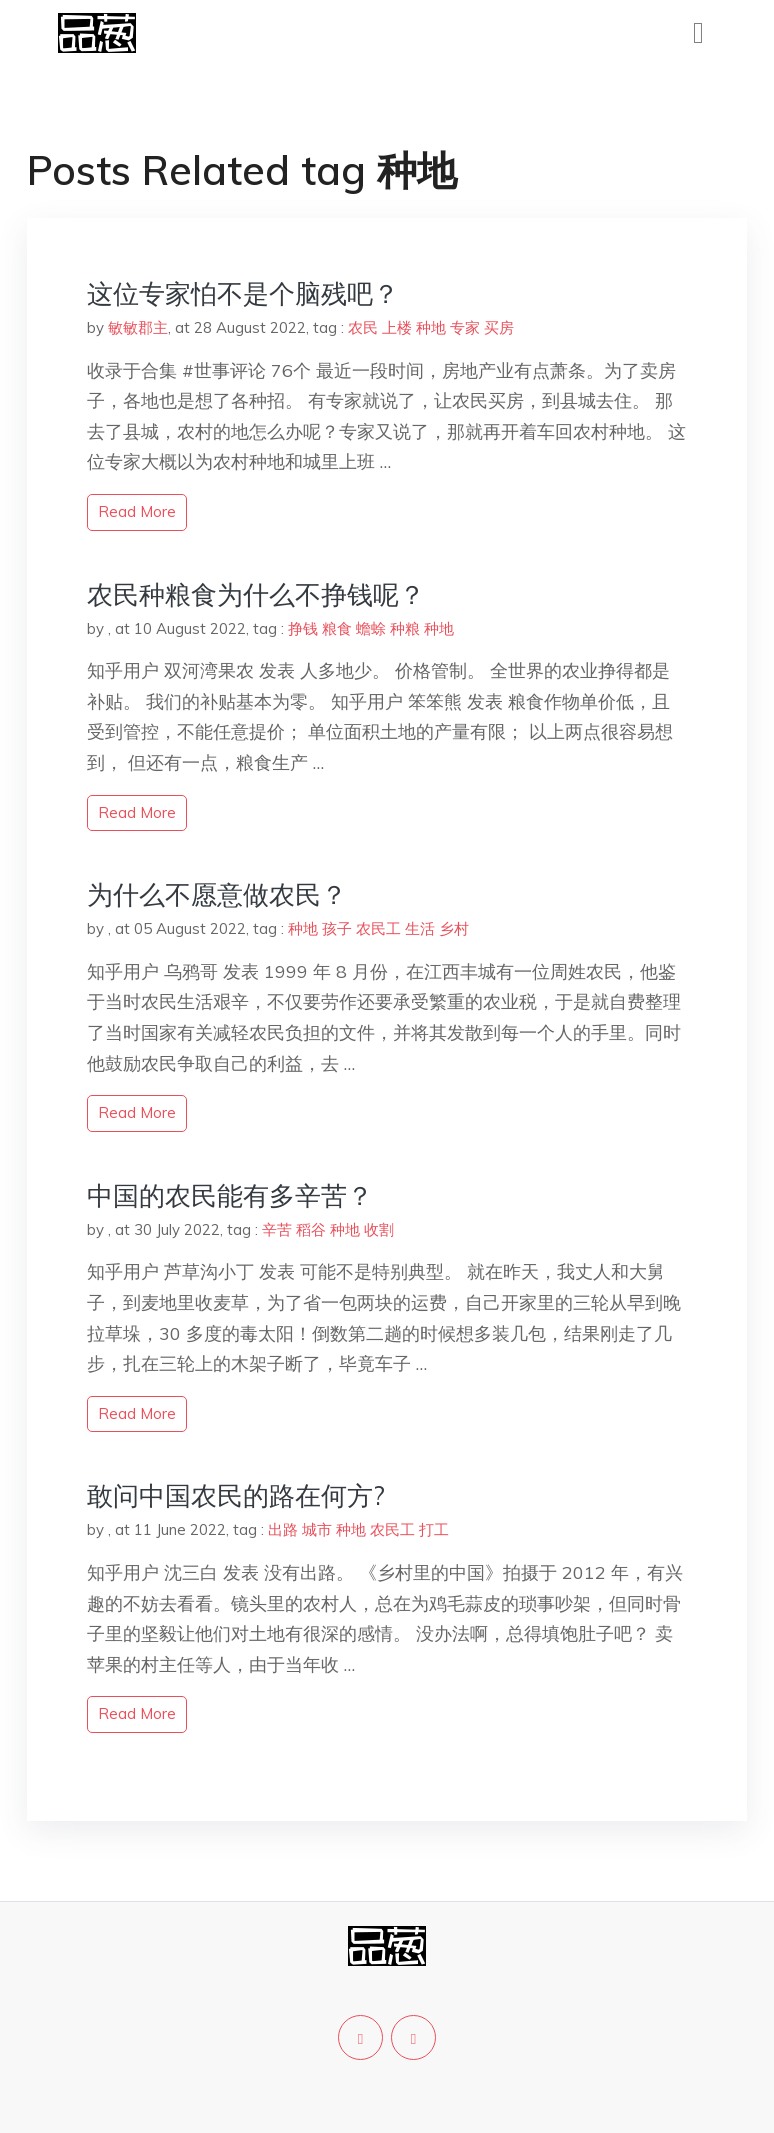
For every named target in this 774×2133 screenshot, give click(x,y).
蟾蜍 (371, 628)
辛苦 (277, 1229)
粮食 (337, 628)
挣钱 (303, 628)
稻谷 (311, 1229)
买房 (499, 327)
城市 (317, 1529)
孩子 (337, 928)
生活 (420, 928)
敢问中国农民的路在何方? (236, 1495)
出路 (283, 1529)
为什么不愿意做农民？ (217, 894)
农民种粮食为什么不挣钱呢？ (256, 594)
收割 (379, 1229)
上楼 (397, 327)
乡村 (454, 928)
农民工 (378, 928)
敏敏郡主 (138, 327)
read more (137, 511)
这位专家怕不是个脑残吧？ (243, 293)
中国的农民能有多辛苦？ (230, 1195)
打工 (434, 1529)
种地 (431, 327)
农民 (363, 327)
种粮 (405, 628)
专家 (465, 327)
